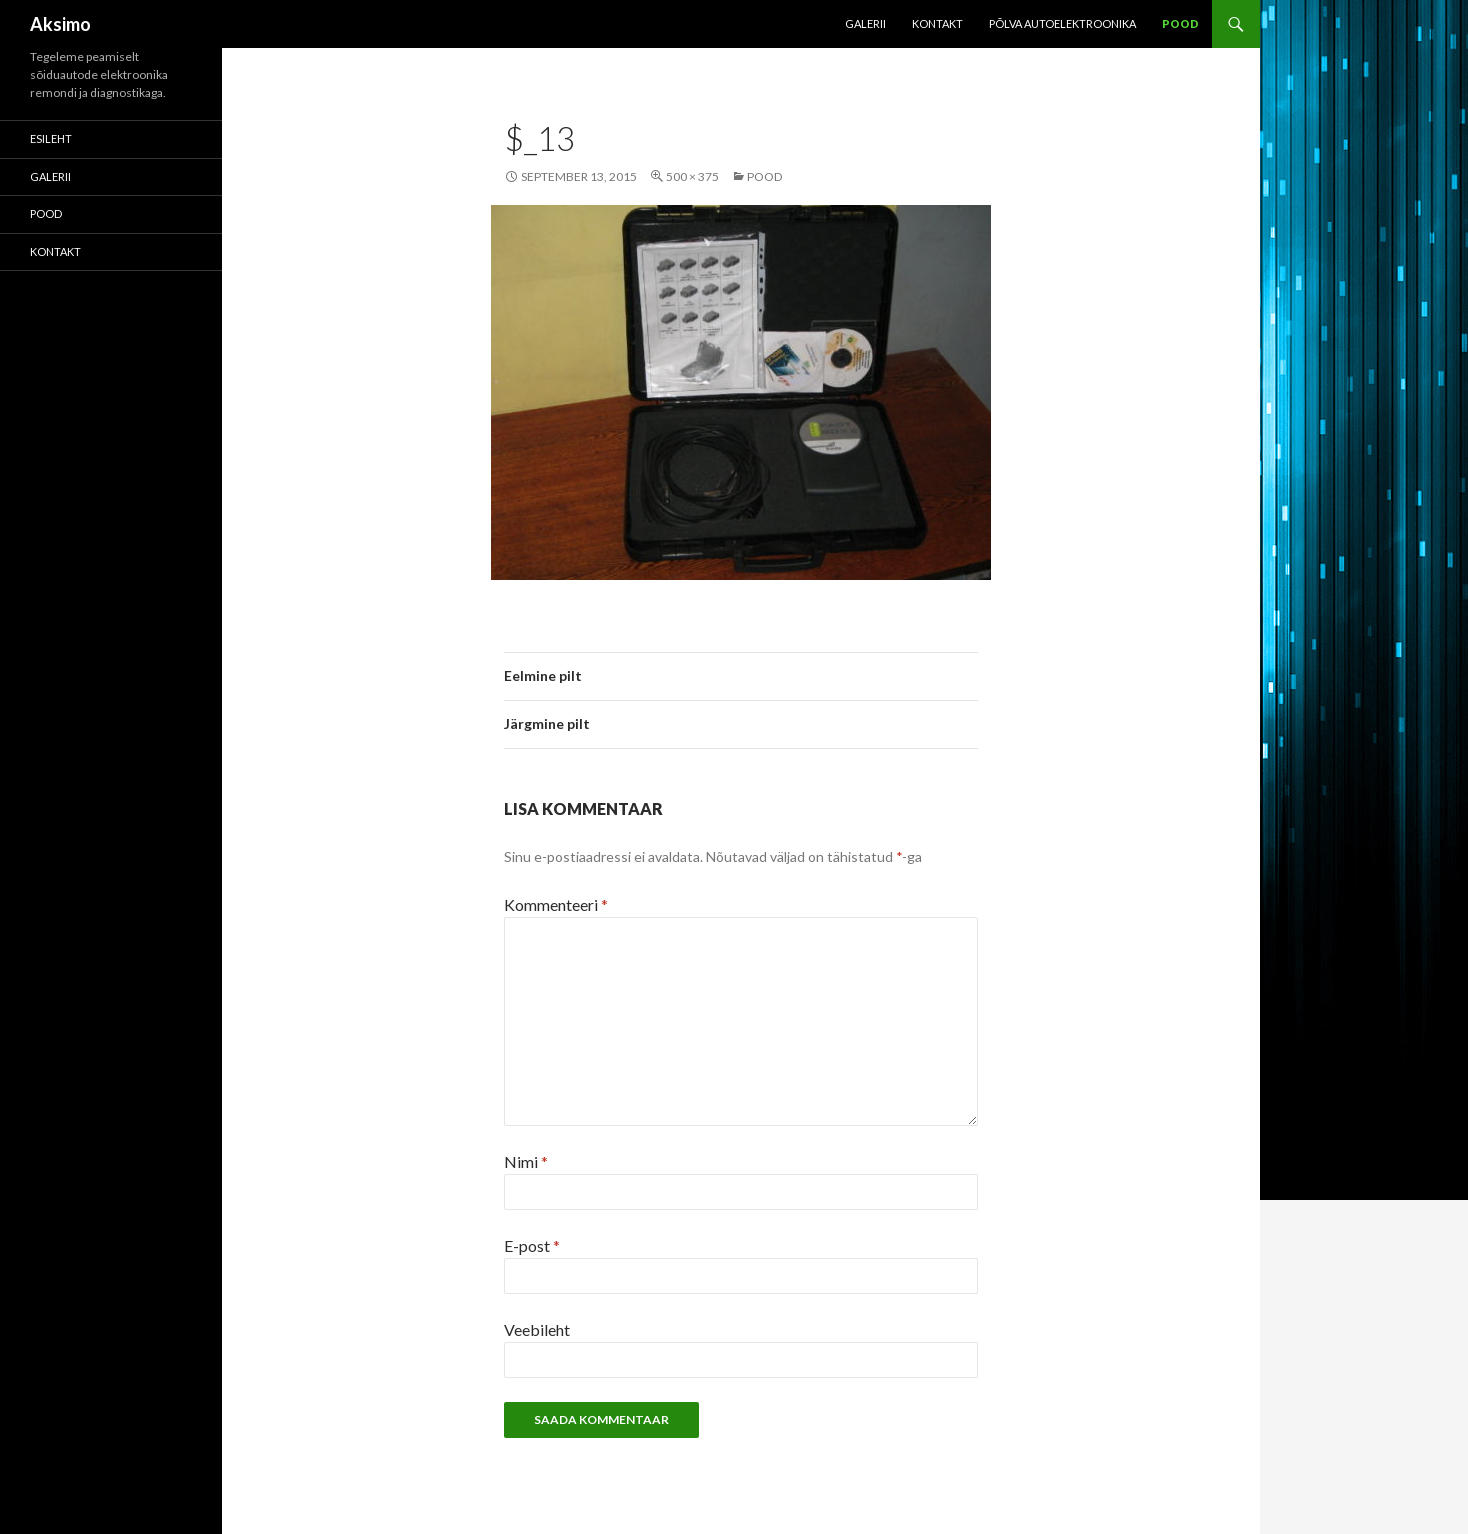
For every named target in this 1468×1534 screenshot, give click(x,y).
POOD (1180, 23)
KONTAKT (937, 23)
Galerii (865, 23)
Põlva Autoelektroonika (1062, 23)
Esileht (51, 138)
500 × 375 (692, 176)
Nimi (526, 1161)
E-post (532, 1245)
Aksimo (60, 24)
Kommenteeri (556, 904)
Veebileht (537, 1329)
